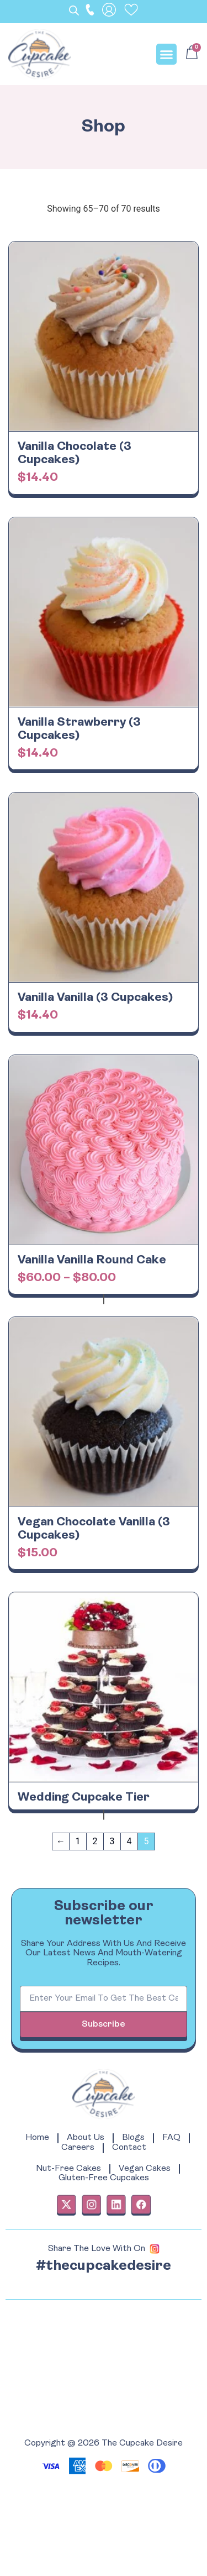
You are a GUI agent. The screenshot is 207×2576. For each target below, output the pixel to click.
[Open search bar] (74, 10)
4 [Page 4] (129, 1841)
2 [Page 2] (95, 1841)
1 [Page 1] (78, 1841)
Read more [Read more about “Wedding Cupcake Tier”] (103, 1814)
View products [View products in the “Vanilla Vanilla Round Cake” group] (103, 1299)
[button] (166, 54)
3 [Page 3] (112, 1841)
